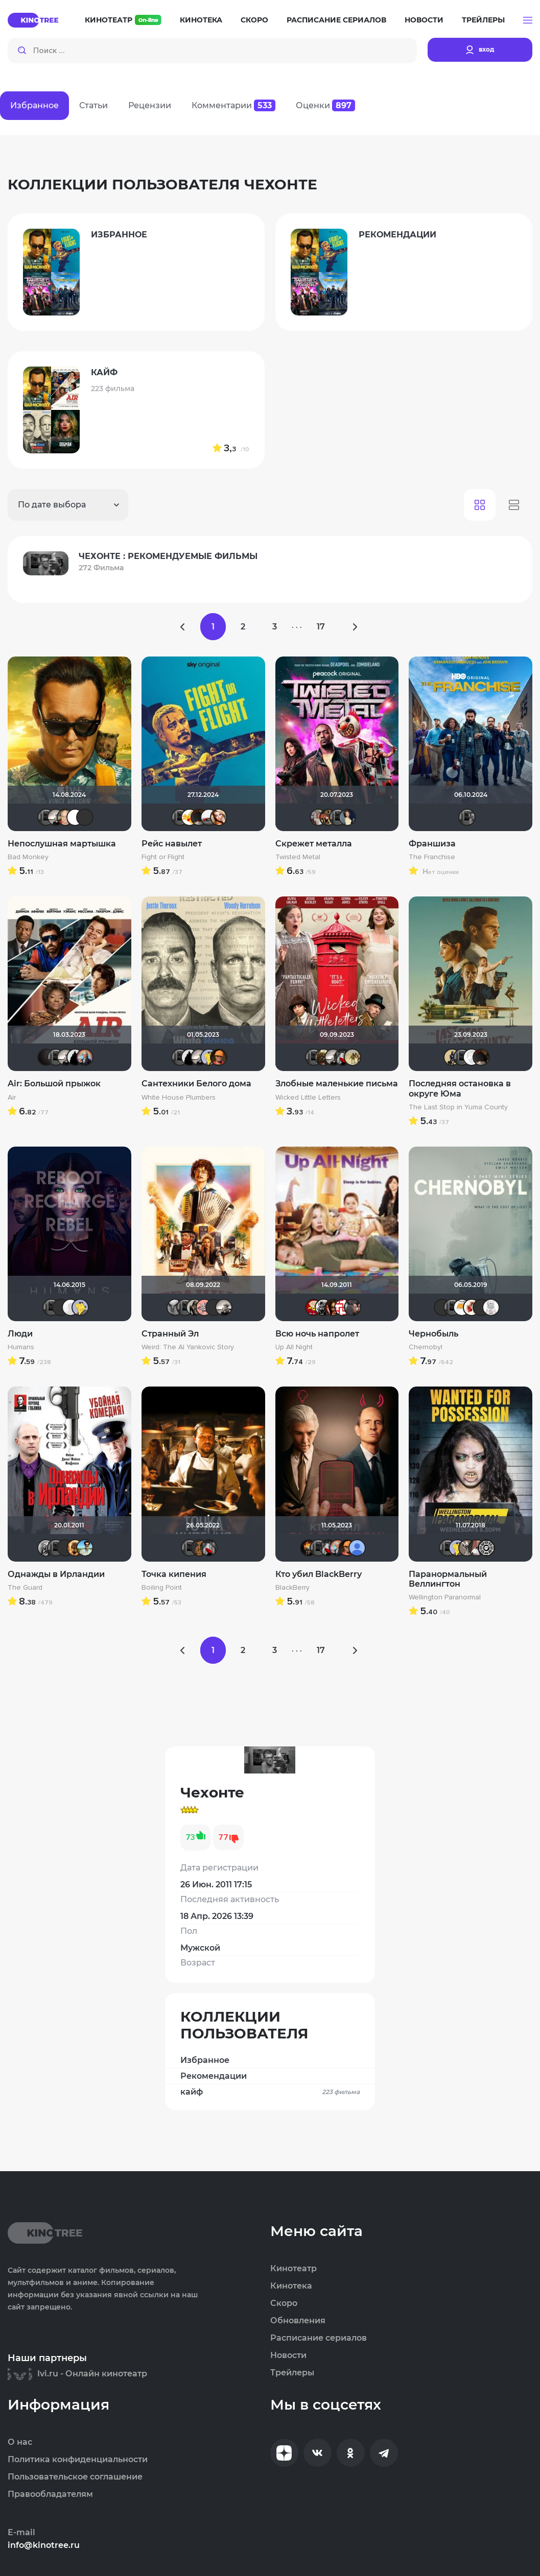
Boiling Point (162, 1587)
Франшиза (432, 843)
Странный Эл (170, 1334)
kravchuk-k (318, 817)
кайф (270, 2092)
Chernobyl (425, 1347)
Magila (194, 1307)
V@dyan (46, 1057)
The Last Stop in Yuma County (458, 1107)
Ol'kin (333, 1307)
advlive (84, 817)
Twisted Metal (297, 857)
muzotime (84, 1057)
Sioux (46, 1548)
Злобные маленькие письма (336, 1083)
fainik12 (467, 1548)
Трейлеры (483, 19)
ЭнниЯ (323, 1307)
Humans (21, 1347)
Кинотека (201, 19)
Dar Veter (476, 1548)
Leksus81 (75, 1548)
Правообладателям (50, 2494)
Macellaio (481, 1307)
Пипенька (204, 1307)
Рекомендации (213, 2076)
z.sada (352, 1057)
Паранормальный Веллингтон (448, 1579)
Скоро (254, 19)
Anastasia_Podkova (347, 817)
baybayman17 (84, 1548)
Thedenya (189, 817)
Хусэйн (462, 1307)
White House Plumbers (179, 1097)
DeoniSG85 (308, 1548)
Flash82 (486, 1548)
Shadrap (323, 1057)
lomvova (342, 1307)
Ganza (218, 1057)
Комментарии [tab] (233, 105)
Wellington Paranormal (445, 1597)
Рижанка (55, 817)
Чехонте (46, 817)
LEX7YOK (60, 1307)
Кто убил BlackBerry (318, 1574)
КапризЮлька (491, 1307)
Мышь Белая (342, 1057)
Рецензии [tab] (149, 105)
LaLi (328, 817)
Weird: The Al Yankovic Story (188, 1347)
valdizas (199, 817)
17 (321, 626)
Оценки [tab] (325, 105)
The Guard (25, 1587)
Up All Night (294, 1347)
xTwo (175, 1307)
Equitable (471, 1057)
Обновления (297, 2320)
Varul (65, 817)
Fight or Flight (163, 857)
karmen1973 (352, 1307)
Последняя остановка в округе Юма (460, 1088)
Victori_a (218, 817)
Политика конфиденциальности (78, 2459)
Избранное (204, 2060)
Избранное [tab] (34, 105)
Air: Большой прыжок (54, 1083)
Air (12, 1097)
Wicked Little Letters (308, 1097)
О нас (20, 2442)
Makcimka (313, 1307)
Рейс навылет (172, 843)
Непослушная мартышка (62, 843)
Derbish (452, 1057)
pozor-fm (70, 1307)
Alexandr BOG (357, 1548)
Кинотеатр (123, 20)
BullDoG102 (75, 1057)
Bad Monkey (28, 857)
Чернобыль (433, 1334)
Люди (20, 1334)
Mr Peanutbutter (209, 1057)
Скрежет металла (313, 843)
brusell (214, 1307)
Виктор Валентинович (209, 817)
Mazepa (75, 817)
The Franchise (432, 857)
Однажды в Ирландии (56, 1574)
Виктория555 (471, 1307)
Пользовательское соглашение (75, 2476)
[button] (527, 20)
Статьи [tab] (93, 105)
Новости (424, 19)
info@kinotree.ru (44, 2545)
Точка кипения (174, 1574)
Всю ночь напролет (317, 1334)
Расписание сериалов (336, 19)
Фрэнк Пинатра (65, 1548)
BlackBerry (292, 1587)
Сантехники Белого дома (196, 1083)
